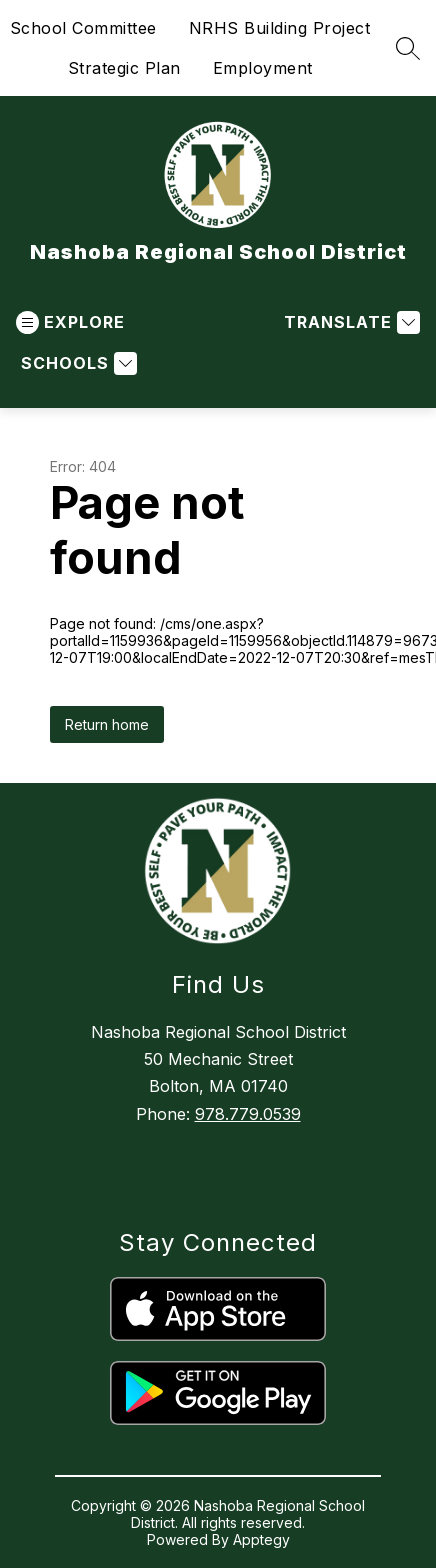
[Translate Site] (349, 322)
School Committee (83, 28)
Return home (107, 724)
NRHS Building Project (280, 28)
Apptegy (261, 1539)
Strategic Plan (124, 68)
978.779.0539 (248, 1114)
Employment (263, 68)
